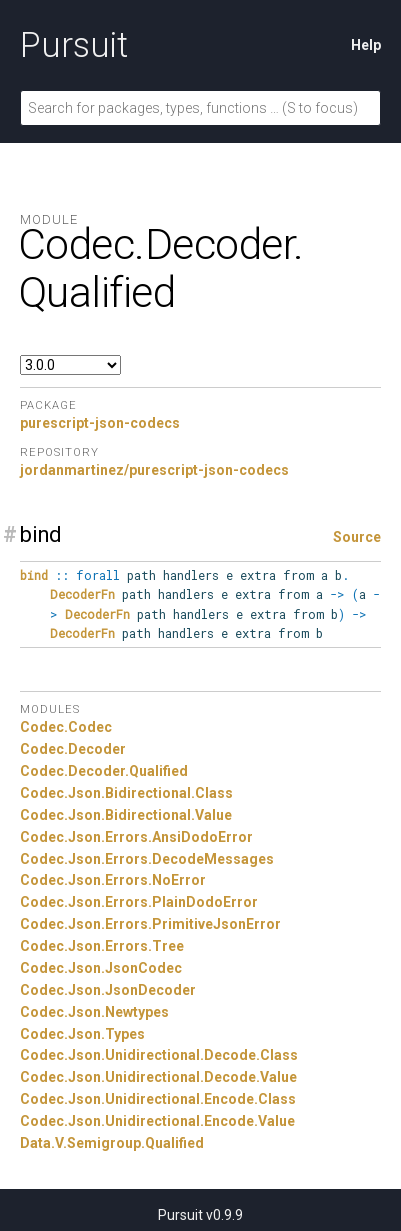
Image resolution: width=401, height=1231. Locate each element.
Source (357, 537)
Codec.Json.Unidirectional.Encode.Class (158, 1099)
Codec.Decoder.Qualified (104, 771)
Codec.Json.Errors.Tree (102, 946)
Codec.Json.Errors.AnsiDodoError (136, 837)
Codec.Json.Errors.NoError (113, 880)
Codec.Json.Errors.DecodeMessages (147, 859)
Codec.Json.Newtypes (94, 1012)
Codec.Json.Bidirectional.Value (126, 815)
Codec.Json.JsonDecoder (108, 990)
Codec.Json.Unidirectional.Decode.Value (158, 1077)
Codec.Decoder (73, 749)
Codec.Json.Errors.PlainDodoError (139, 902)
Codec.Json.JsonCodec (101, 968)
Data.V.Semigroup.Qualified (112, 1143)
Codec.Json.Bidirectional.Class (126, 793)
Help (366, 45)
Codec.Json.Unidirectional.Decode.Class (159, 1055)
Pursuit (74, 45)
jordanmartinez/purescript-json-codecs (154, 470)
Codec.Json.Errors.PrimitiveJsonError (150, 924)
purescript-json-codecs (100, 423)
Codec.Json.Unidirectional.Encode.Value (157, 1121)
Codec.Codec (66, 727)
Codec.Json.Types (82, 1034)
